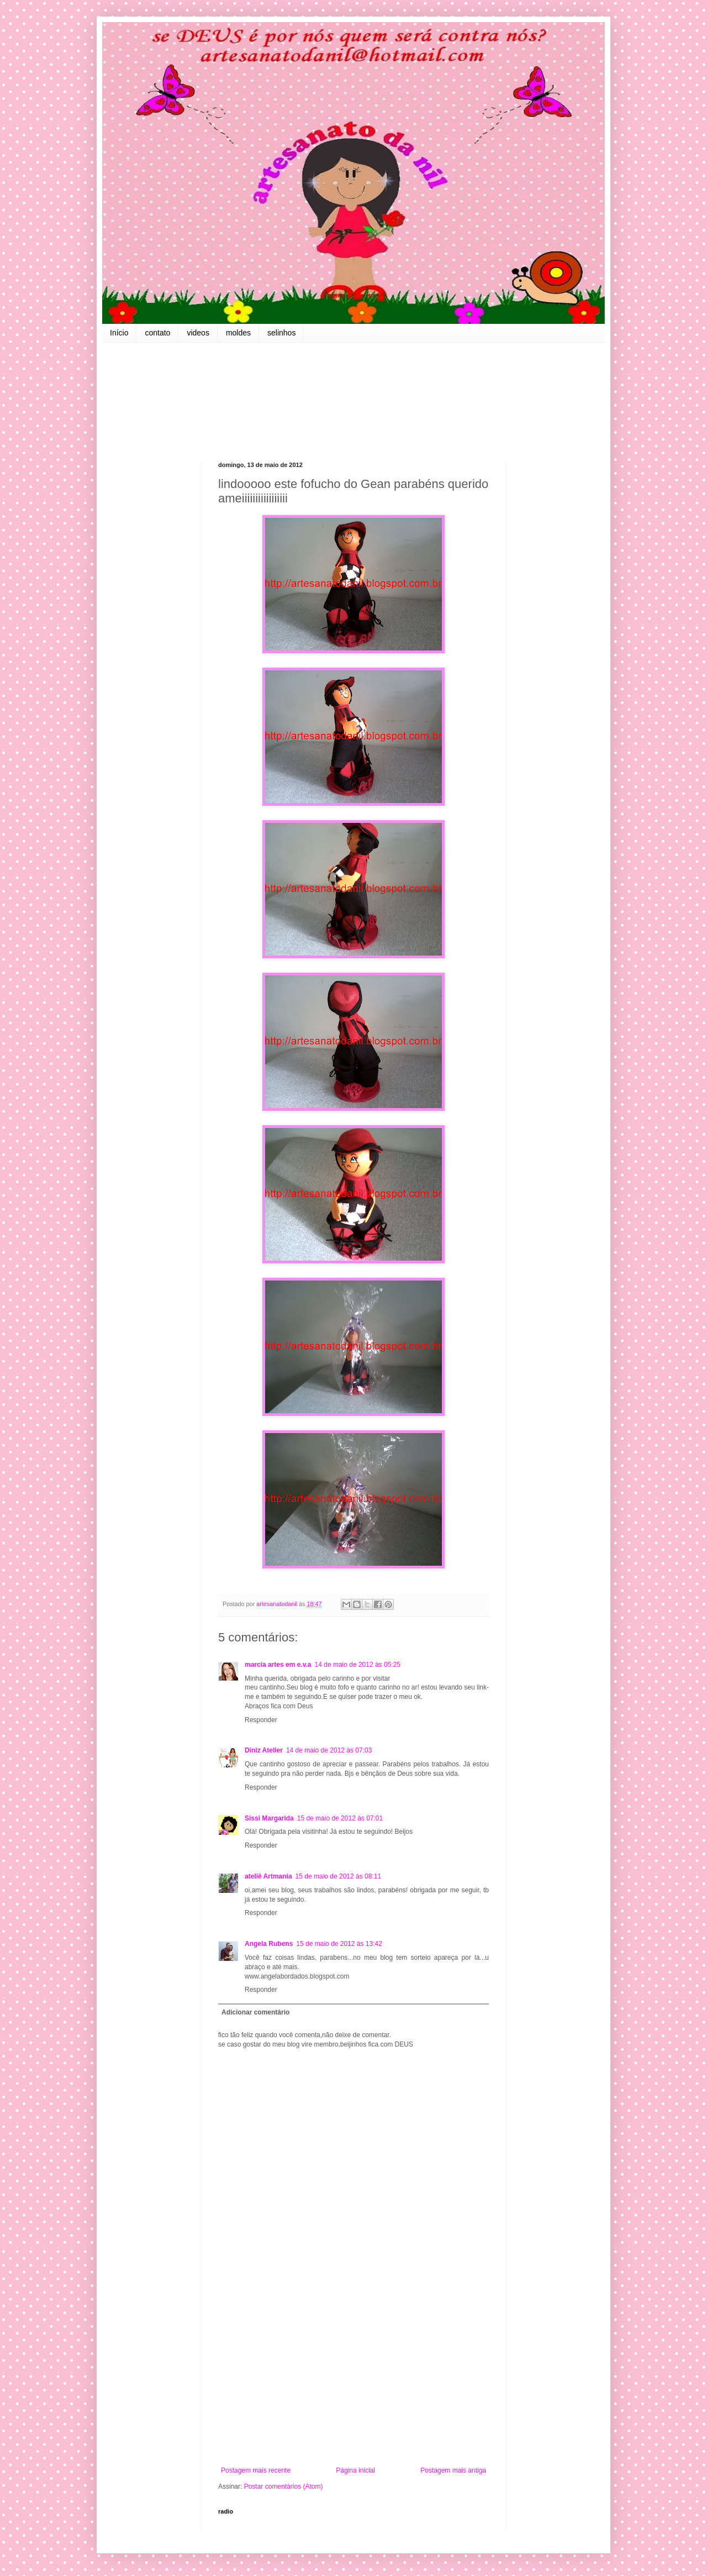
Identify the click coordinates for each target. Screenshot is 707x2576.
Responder (261, 1720)
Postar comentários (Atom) (283, 2486)
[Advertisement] (353, 2375)
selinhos (281, 332)
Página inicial (355, 2470)
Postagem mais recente (256, 2470)
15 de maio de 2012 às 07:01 (340, 1818)
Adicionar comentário (255, 2012)
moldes (238, 332)
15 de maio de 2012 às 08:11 (338, 1876)
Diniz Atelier (264, 1750)
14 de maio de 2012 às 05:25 (357, 1665)
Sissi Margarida (269, 1818)
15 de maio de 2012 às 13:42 (339, 1944)
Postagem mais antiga (453, 2470)
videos (198, 332)
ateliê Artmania (268, 1876)
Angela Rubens (269, 1944)
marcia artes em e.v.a (278, 1665)
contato (157, 332)
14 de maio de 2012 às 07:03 (329, 1750)
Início (119, 332)
